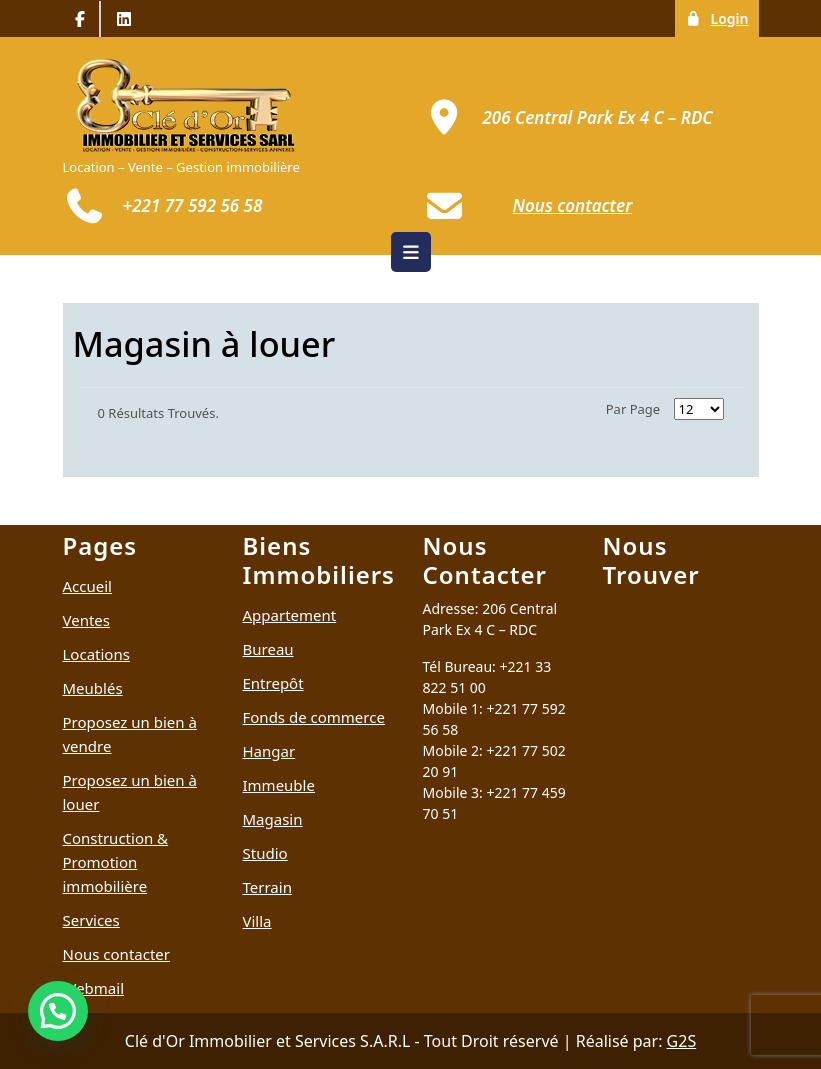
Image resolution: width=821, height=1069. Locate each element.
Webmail (94, 988)
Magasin (273, 819)
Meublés (93, 688)
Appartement (290, 615)
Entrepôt (273, 683)
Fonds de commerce (314, 717)
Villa (257, 921)
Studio (265, 853)
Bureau (268, 649)
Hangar (269, 751)
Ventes (87, 620)
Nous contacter (116, 954)
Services (91, 920)
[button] (58, 1011)
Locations (96, 654)
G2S (682, 1041)
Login (721, 17)
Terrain (267, 887)
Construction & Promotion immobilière (116, 862)
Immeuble (279, 785)
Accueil (87, 586)
